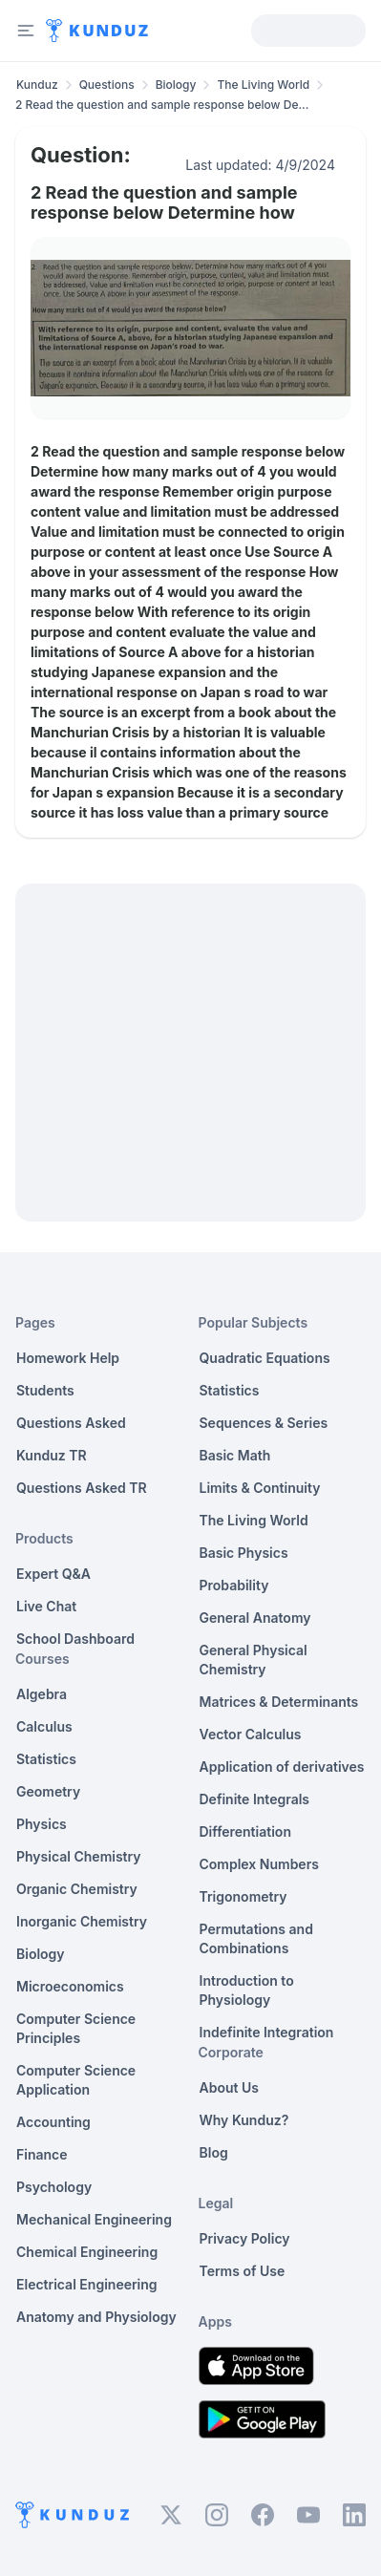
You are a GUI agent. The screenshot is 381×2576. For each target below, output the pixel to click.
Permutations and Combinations (256, 1938)
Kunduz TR (51, 1455)
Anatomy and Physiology (96, 2317)
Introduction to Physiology (247, 1990)
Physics (41, 1824)
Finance (42, 2154)
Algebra (41, 1694)
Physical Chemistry (78, 1856)
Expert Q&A (53, 1573)
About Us (229, 2087)
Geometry (48, 1791)
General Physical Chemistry (253, 1659)
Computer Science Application (76, 2079)
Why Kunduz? (244, 2120)
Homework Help (67, 1358)
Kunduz (37, 84)
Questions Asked (71, 1423)
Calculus (44, 1726)
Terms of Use (243, 2271)
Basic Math (235, 1455)
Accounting (53, 2122)
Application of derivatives (282, 1766)
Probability (234, 1585)
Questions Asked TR (81, 1488)
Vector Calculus (251, 1734)
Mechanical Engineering (94, 2219)
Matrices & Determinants (279, 1701)
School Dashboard (75, 1638)
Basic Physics (244, 1552)
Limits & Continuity (260, 1488)
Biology (176, 84)
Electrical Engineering (87, 2284)
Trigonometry (243, 1896)
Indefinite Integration (267, 2032)
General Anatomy (255, 1617)
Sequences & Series (264, 1423)
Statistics (46, 1759)
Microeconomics (70, 1986)
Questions (107, 84)
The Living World (263, 84)
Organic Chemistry (77, 1889)
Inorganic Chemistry (81, 1921)
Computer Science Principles (76, 2028)
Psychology (54, 2187)
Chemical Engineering (87, 2252)
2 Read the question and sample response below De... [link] (161, 104)
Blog (214, 2152)
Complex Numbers (259, 1864)
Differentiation (245, 1831)
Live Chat (46, 1606)
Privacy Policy (245, 2238)
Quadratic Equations (265, 1358)
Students (45, 1390)
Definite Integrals (255, 1799)
